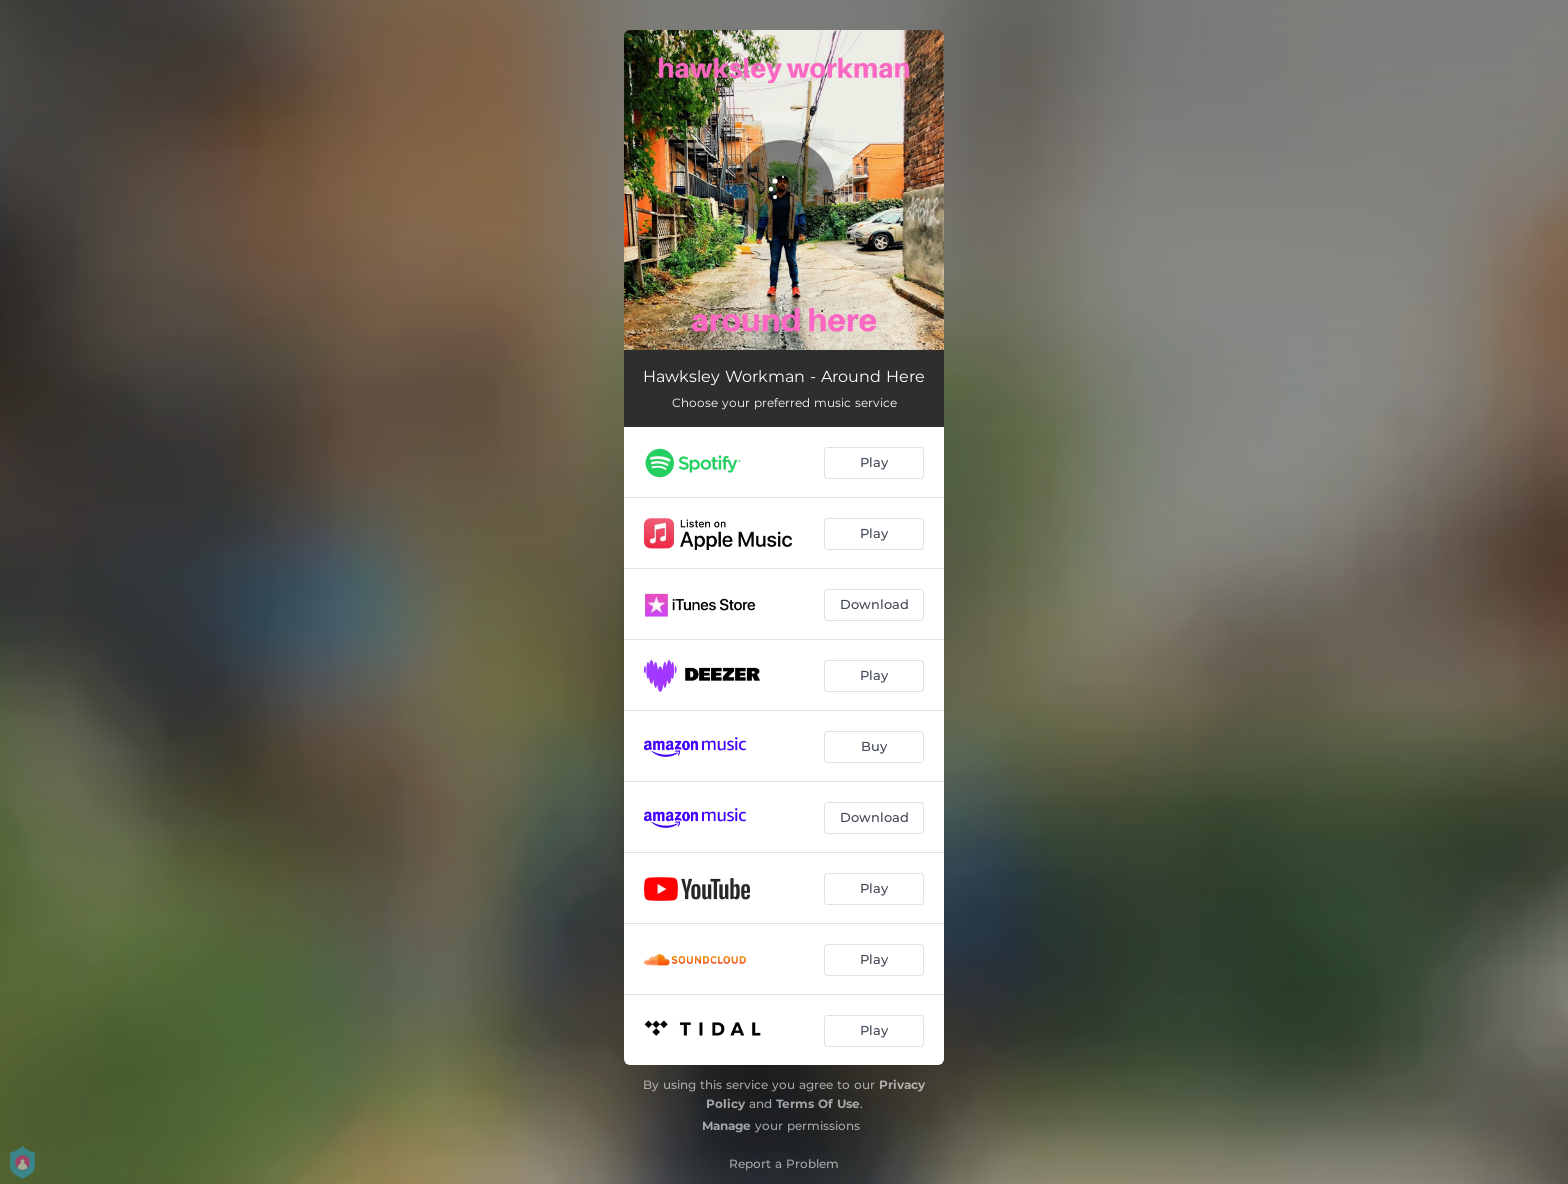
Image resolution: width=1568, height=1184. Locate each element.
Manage (726, 1125)
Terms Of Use (818, 1103)
